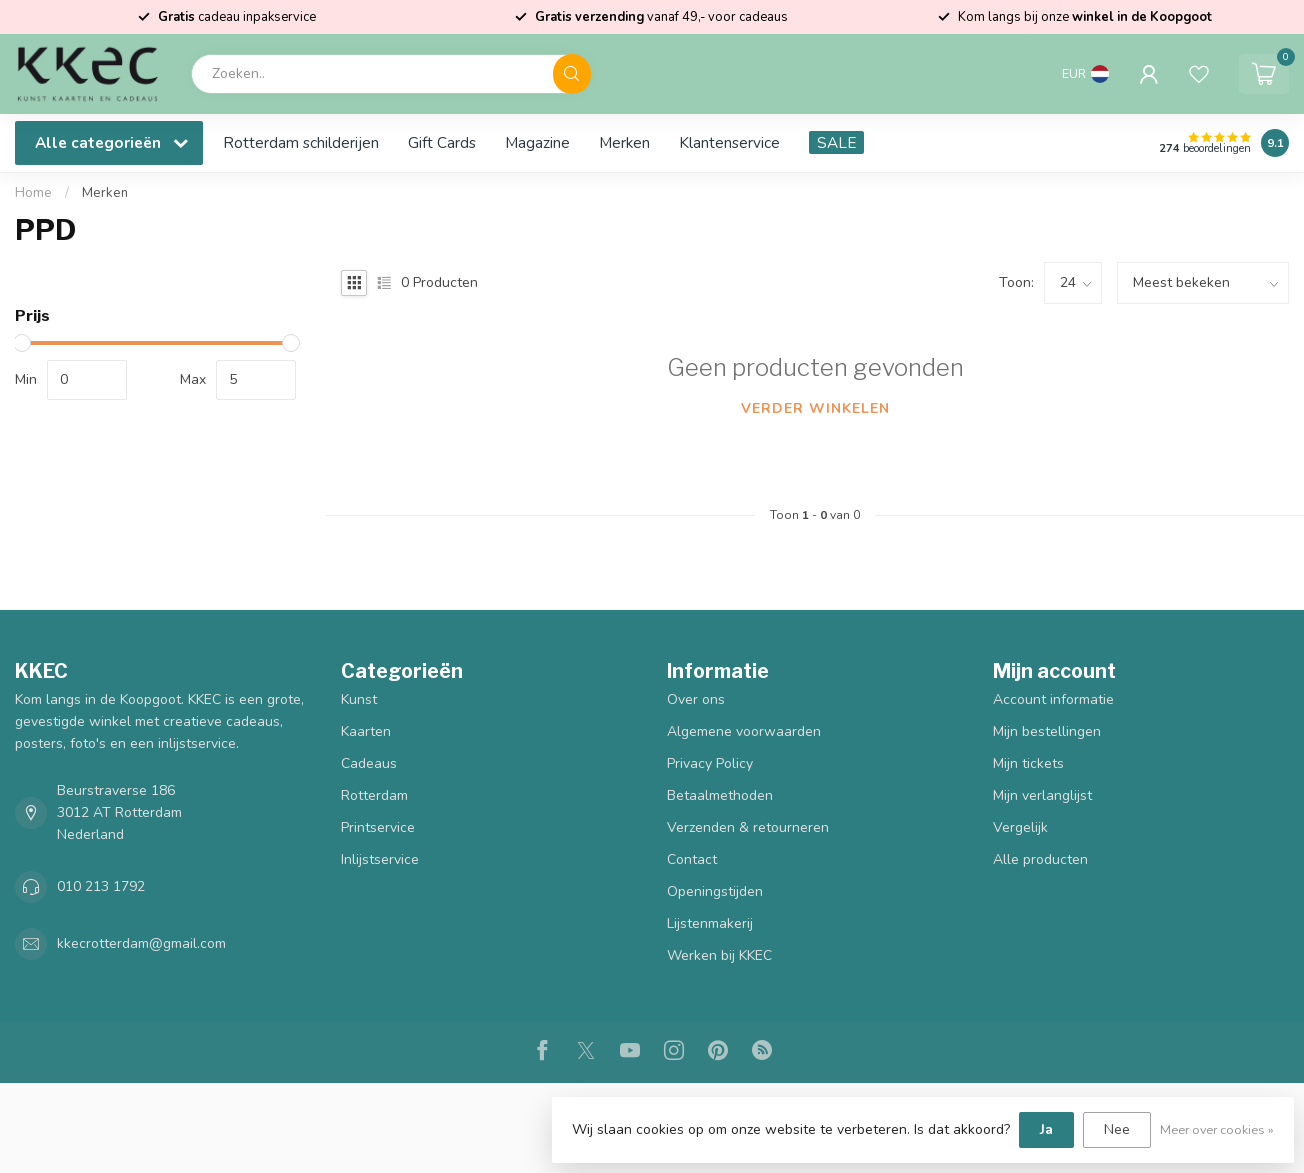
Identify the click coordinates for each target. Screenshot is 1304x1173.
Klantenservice (729, 142)
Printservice (378, 827)
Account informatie (1053, 699)
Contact (692, 859)
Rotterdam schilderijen (301, 142)
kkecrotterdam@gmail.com (141, 943)
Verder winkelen (815, 408)
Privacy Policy (710, 763)
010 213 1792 (101, 886)
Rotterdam (374, 795)
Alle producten (1040, 859)
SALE (836, 142)
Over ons (696, 699)
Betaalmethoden (720, 795)
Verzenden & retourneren (748, 827)
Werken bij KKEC (719, 955)
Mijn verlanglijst (1042, 795)
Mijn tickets (1028, 763)
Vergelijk (1020, 827)
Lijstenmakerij (710, 923)
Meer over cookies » (1217, 1129)
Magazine (537, 142)
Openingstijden (715, 891)
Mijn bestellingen (1047, 731)
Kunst (359, 699)
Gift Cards (442, 142)
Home (33, 193)
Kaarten (366, 731)
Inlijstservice (380, 859)
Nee (1117, 1129)
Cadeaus (369, 763)
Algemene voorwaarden (744, 731)
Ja (1046, 1129)
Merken (624, 142)
